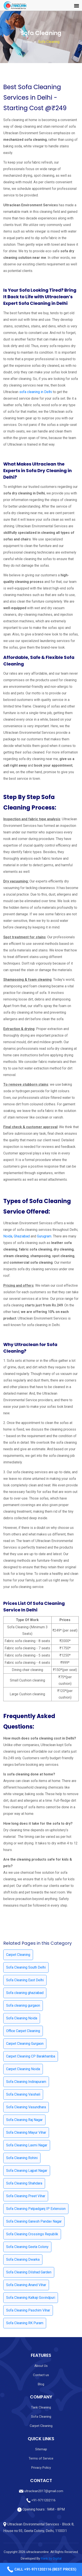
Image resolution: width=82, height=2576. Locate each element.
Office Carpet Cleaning (23, 2031)
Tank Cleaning (41, 2407)
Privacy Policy (41, 2468)
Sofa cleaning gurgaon (23, 2005)
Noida (7, 1236)
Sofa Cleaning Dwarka (23, 2259)
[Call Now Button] (41, 2569)
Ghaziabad (22, 1236)
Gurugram (44, 1236)
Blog (41, 2384)
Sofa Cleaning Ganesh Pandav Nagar (34, 2221)
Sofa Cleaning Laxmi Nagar (26, 2145)
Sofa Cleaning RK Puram (24, 2323)
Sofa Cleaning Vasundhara (26, 2107)
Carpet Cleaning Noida (23, 2069)
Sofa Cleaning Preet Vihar (25, 2196)
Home (27, 42)
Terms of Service (41, 2458)
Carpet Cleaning (18, 1955)
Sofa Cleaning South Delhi (26, 1967)
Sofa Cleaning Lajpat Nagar (26, 2170)
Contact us (41, 2375)
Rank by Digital (51, 2558)
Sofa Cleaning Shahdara (24, 2183)
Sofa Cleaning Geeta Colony (27, 2247)
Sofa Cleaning (41, 2417)
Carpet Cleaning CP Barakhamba (30, 2056)
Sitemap (41, 2449)
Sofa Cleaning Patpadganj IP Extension (36, 2209)
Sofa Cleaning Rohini (22, 2158)
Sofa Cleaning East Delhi (25, 1980)
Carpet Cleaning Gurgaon (25, 2043)
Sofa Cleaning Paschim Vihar (28, 2310)
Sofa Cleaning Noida (21, 2018)
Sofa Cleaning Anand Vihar (26, 2285)
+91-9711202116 (43, 2500)
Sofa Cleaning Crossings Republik (32, 2234)
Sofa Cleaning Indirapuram (26, 2082)
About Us (41, 2366)
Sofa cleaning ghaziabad (25, 1993)
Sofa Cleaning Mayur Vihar (26, 2132)
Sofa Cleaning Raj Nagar (24, 2120)
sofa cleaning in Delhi (35, 392)
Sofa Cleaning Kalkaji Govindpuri (30, 2297)
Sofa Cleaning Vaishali (23, 2094)
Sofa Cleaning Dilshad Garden (28, 2272)
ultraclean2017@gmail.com (43, 2491)
